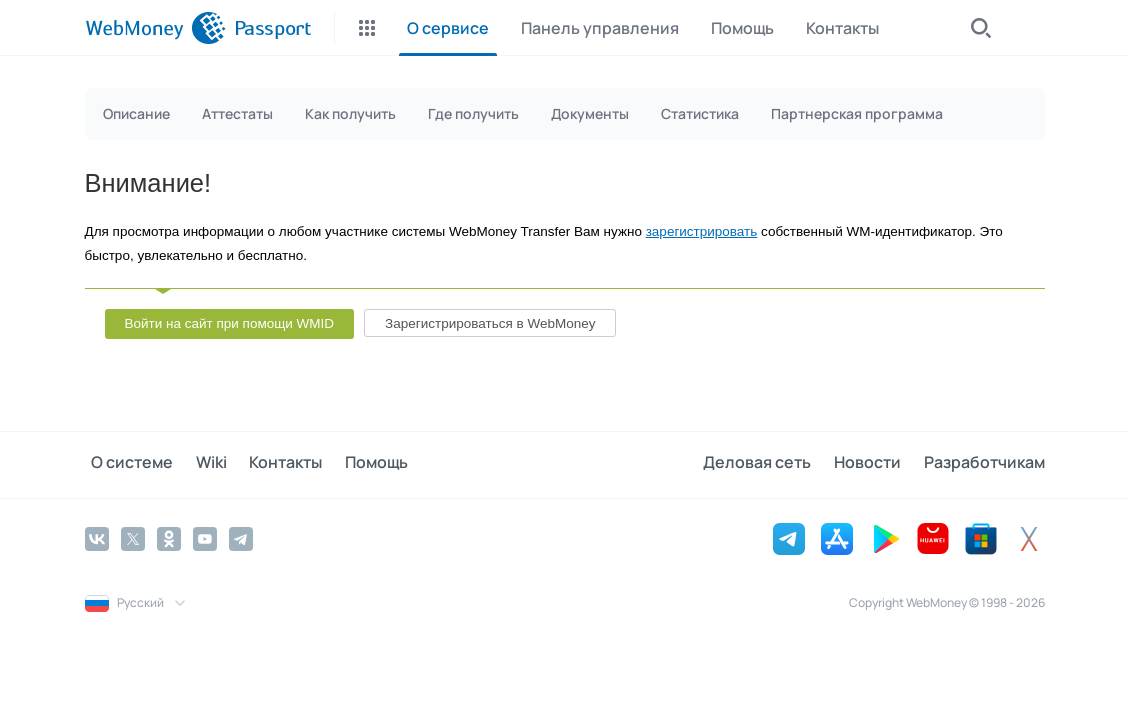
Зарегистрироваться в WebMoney (490, 323)
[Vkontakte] (97, 537)
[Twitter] (133, 537)
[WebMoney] (155, 28)
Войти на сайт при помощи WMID (230, 323)
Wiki (198, 464)
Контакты (266, 464)
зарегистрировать (702, 231)
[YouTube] (205, 537)
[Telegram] (241, 537)
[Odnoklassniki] (169, 537)
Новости (874, 464)
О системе (126, 464)
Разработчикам (984, 464)
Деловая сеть (771, 464)
